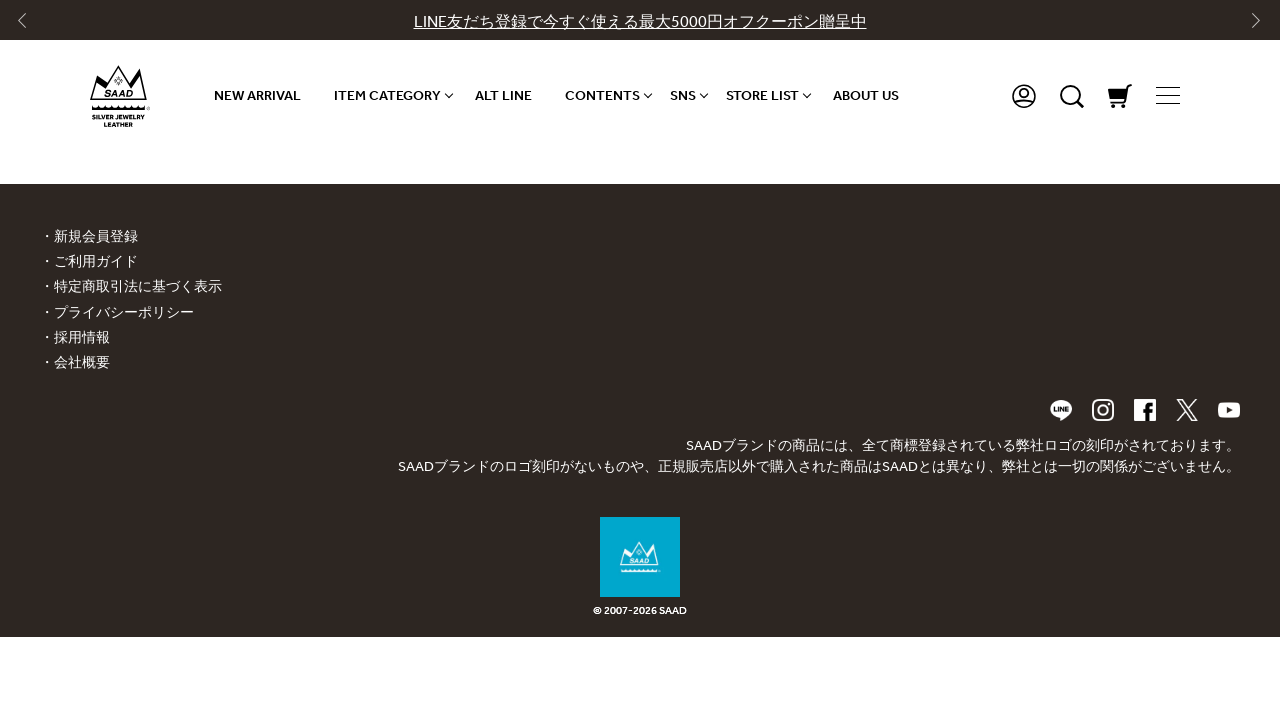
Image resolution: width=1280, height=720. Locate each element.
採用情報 (82, 337)
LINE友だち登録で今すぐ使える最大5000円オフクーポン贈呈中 (640, 21)
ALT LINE (503, 95)
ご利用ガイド (96, 261)
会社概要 (82, 362)
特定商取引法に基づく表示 (138, 286)
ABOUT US (866, 95)
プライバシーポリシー (124, 312)
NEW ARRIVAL (257, 95)
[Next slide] (1249, 25)
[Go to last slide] (31, 25)
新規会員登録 (96, 236)
